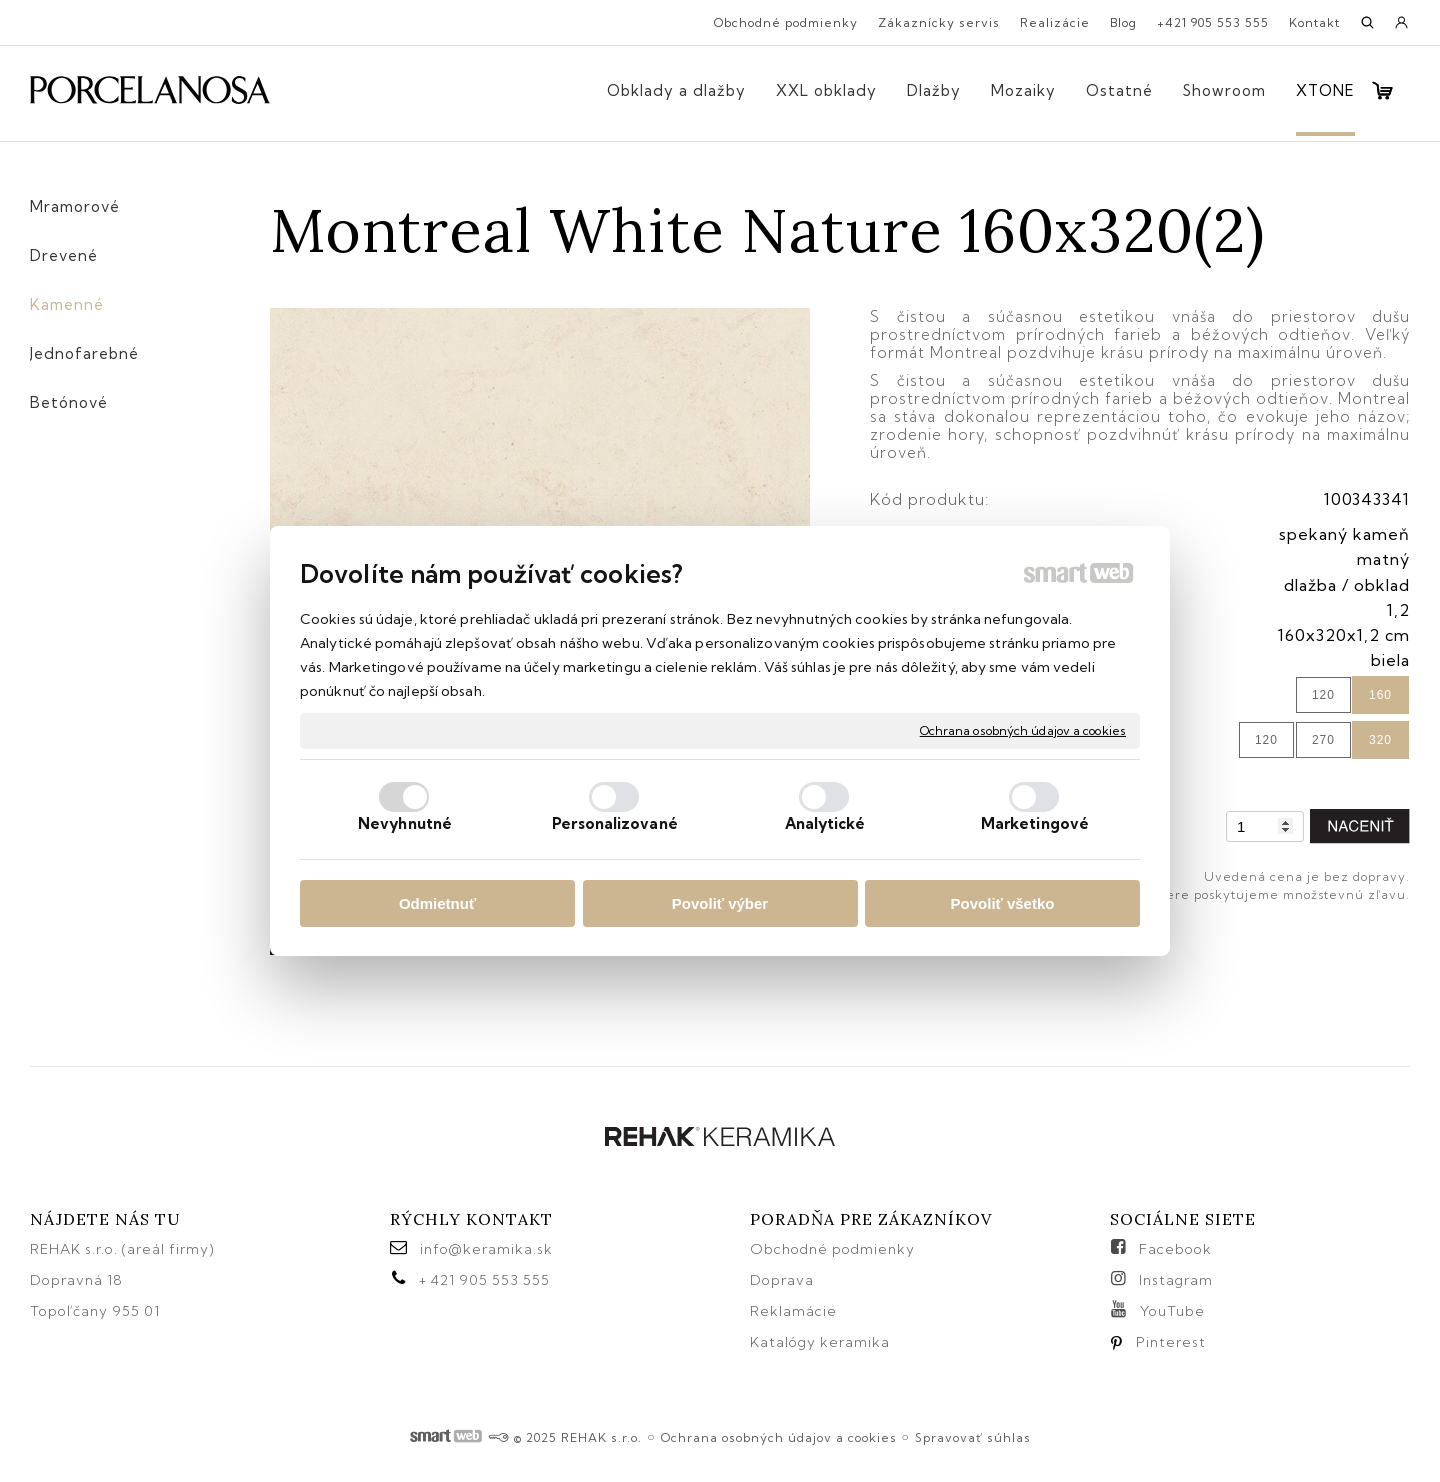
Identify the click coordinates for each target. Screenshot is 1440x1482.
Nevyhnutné (405, 823)
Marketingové (1035, 823)
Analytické (825, 823)
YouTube (1172, 1311)
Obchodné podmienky (832, 1249)
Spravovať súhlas (973, 1437)
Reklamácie (795, 1311)
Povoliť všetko (1003, 903)
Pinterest (1171, 1342)
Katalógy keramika (820, 1342)
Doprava (782, 1280)
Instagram (1176, 1280)
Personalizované (615, 823)
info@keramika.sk (486, 1249)
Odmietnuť (437, 903)
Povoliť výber (720, 903)
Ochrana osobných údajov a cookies (1023, 730)
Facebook (1175, 1249)
